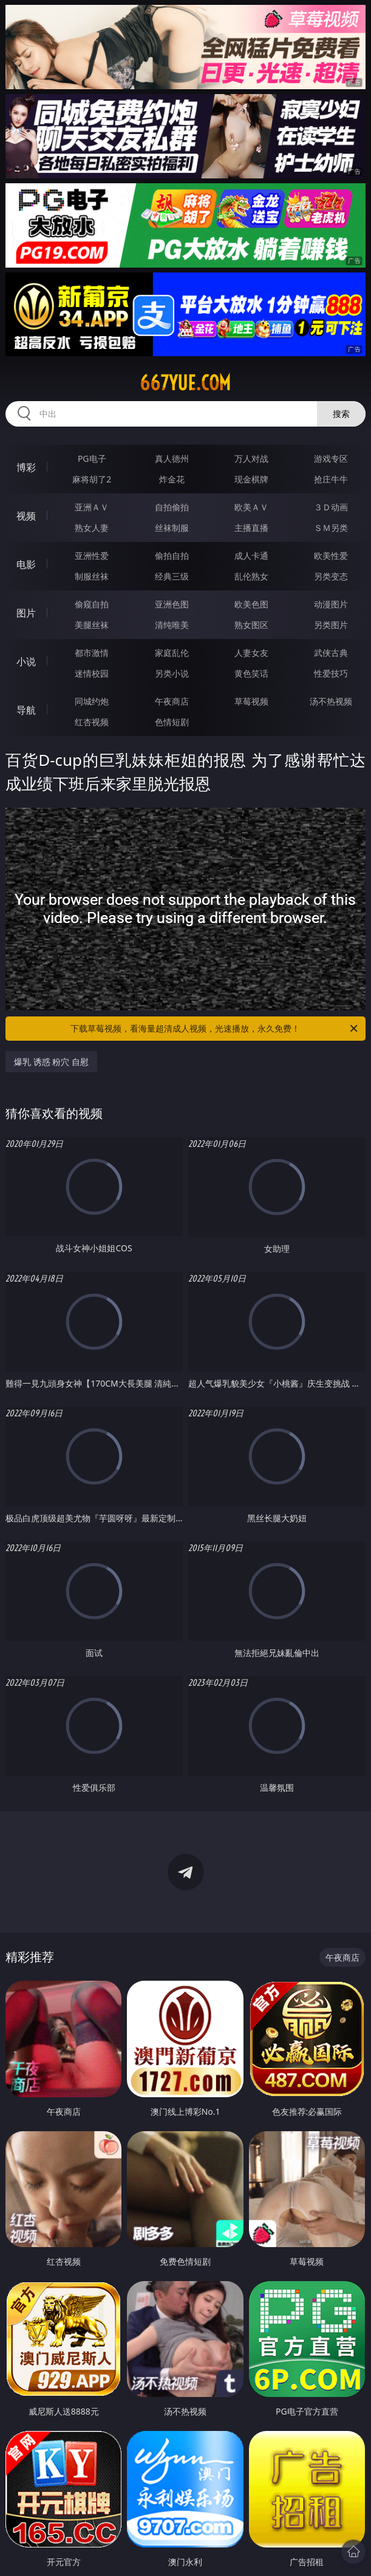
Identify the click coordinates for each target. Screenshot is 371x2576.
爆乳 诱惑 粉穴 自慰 (51, 1061)
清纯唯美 (172, 624)
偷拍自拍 (172, 555)
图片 (26, 613)
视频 (26, 515)
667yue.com (185, 383)
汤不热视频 (331, 701)
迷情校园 (92, 673)
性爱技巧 (331, 673)
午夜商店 (172, 701)
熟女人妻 (92, 527)
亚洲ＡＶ (92, 507)
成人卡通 (251, 555)
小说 (26, 661)
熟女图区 (251, 624)
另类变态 (331, 576)
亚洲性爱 (92, 555)
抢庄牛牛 (331, 479)
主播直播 (251, 527)
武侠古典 (331, 652)
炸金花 (172, 479)
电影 (26, 564)
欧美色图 (251, 604)
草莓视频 (251, 701)
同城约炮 (92, 701)
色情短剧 (172, 722)
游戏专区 (331, 458)
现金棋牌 (251, 479)
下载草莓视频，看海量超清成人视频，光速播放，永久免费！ (214, 1028)
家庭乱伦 (172, 652)
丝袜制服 (172, 527)
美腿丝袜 (92, 624)
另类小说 (172, 673)
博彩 (26, 467)
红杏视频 (92, 722)
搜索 (341, 413)
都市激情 (92, 652)
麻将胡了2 (91, 479)
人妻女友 (251, 652)
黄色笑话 (251, 673)
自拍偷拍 (172, 507)
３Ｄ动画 (331, 507)
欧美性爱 (331, 555)
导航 (26, 710)
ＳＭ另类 (331, 527)
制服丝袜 (92, 576)
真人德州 (172, 458)
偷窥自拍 (92, 604)
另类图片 (331, 624)
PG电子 (92, 458)
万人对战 (251, 458)
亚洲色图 (172, 604)
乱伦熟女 (251, 576)
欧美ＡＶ (251, 507)
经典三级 (172, 576)
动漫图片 (331, 604)
